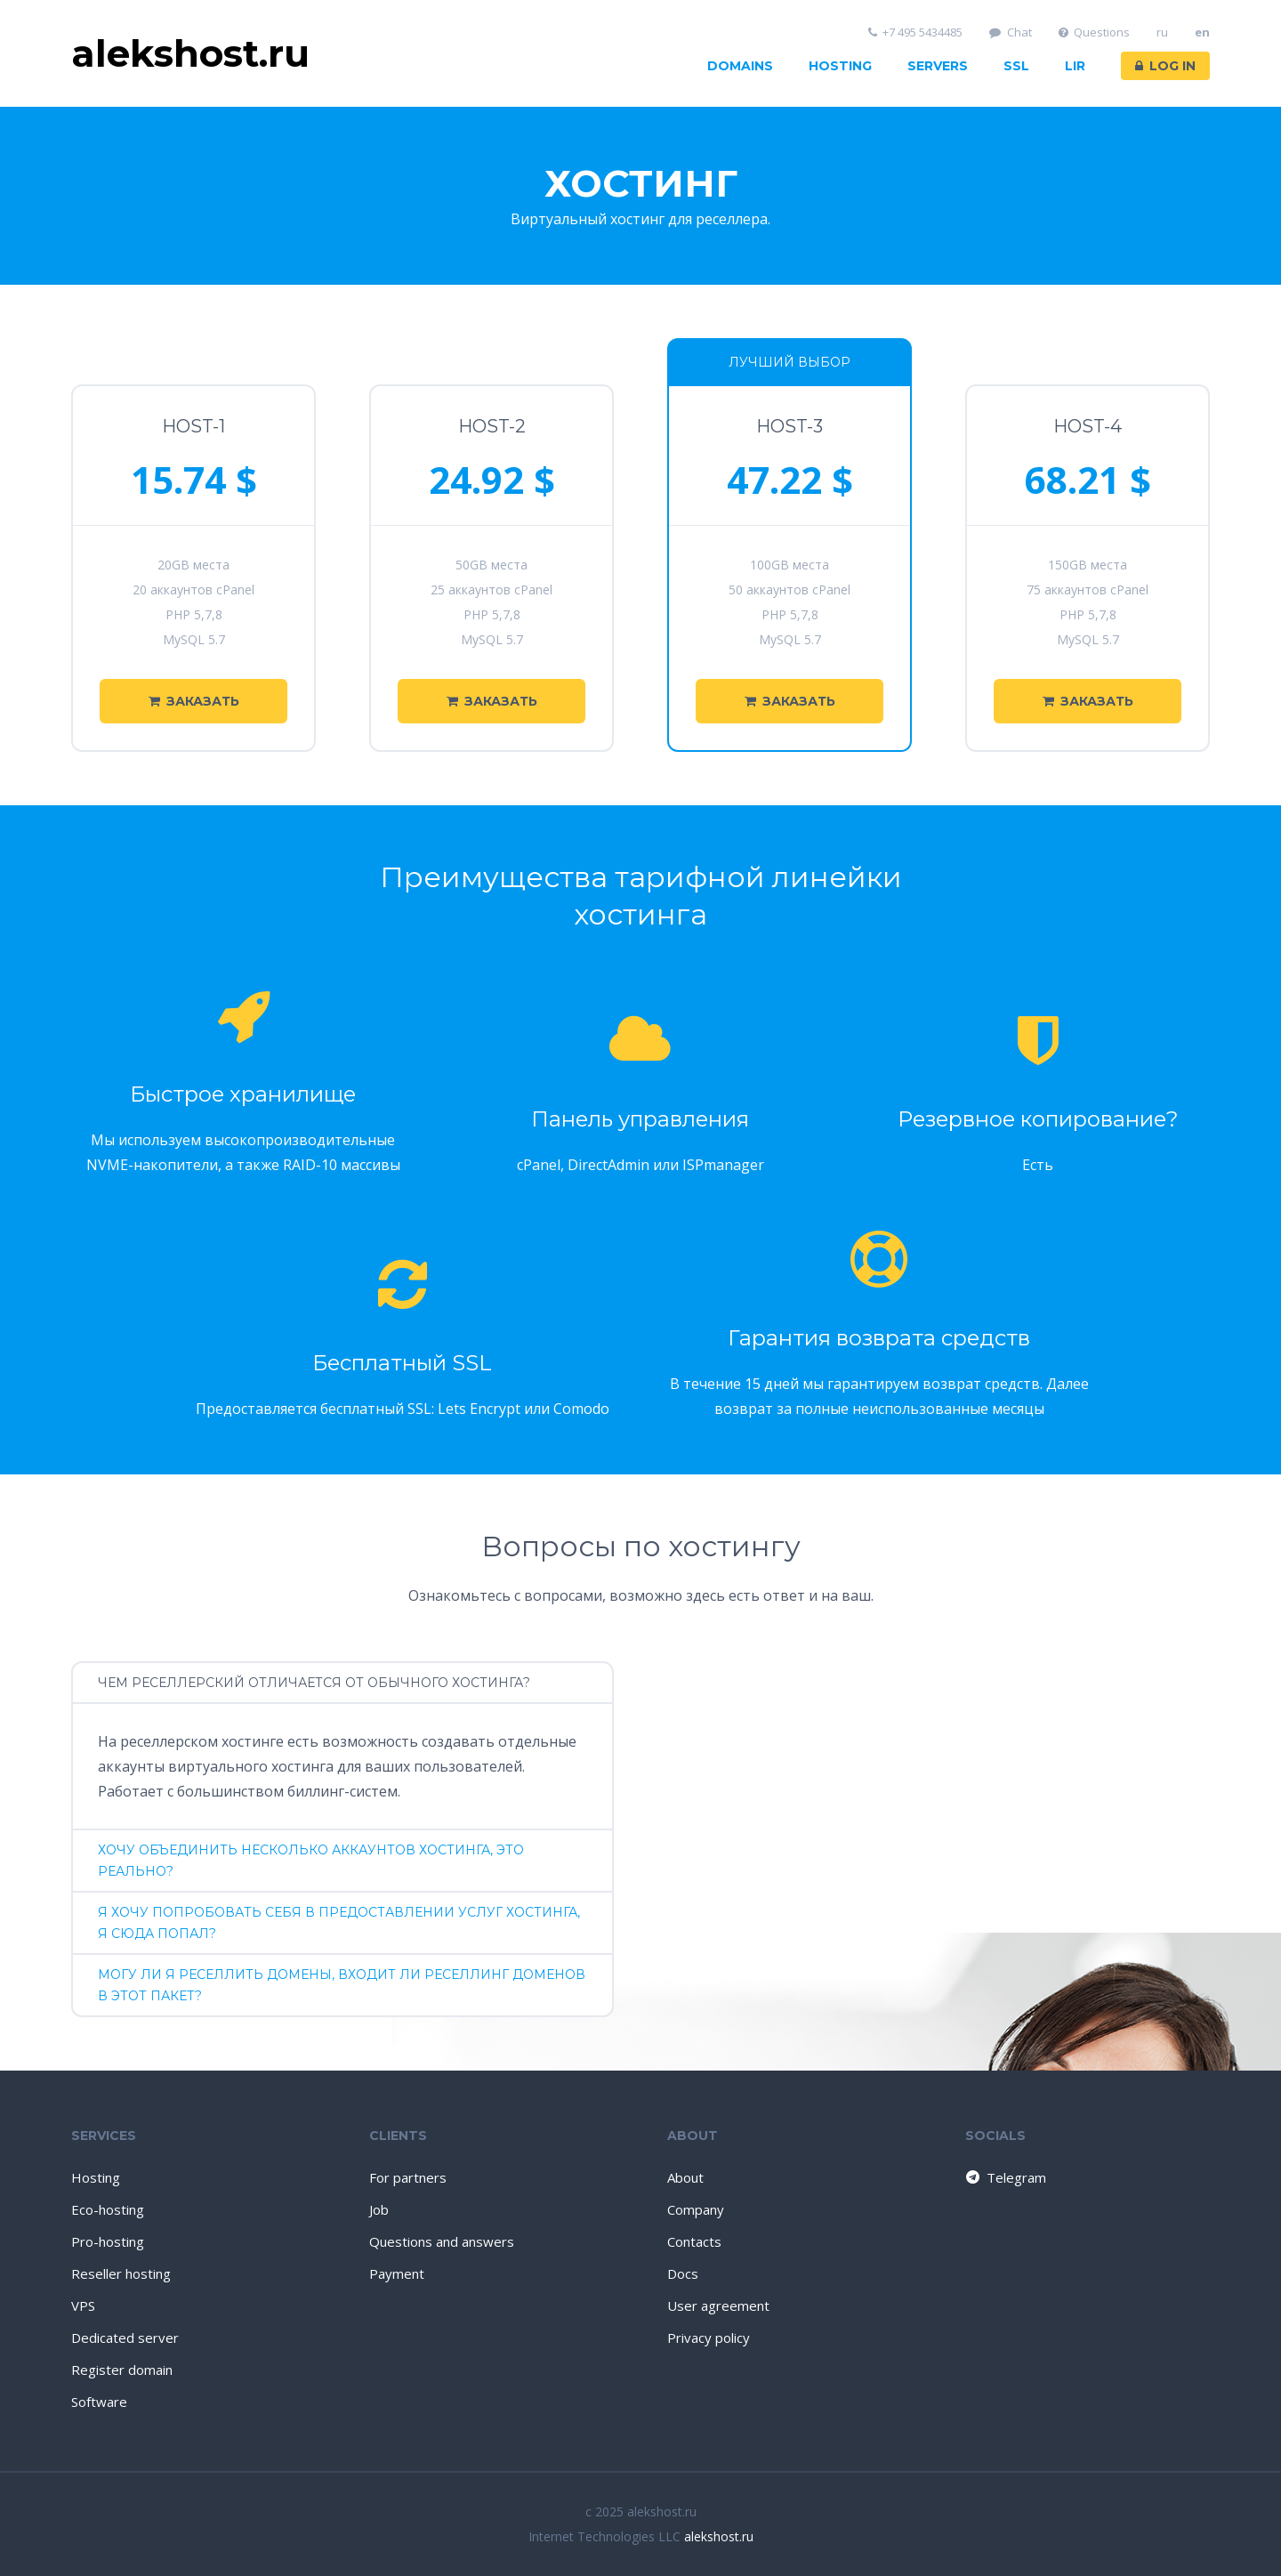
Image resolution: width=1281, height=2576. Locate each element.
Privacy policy (708, 2337)
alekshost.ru (718, 2536)
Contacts (694, 2241)
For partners (408, 2177)
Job (379, 2209)
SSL (1016, 66)
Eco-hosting (107, 2209)
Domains (740, 66)
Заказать (194, 701)
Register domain (122, 2369)
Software (99, 2401)
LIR (1075, 66)
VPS (83, 2305)
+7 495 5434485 (915, 32)
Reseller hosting (121, 2273)
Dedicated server (125, 2337)
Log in (1165, 66)
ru (1162, 32)
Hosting (840, 66)
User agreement (718, 2305)
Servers (937, 66)
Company (695, 2209)
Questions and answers (441, 2241)
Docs (682, 2273)
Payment (396, 2273)
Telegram (1004, 2177)
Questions (1095, 32)
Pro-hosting (107, 2241)
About (685, 2177)
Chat (1010, 32)
